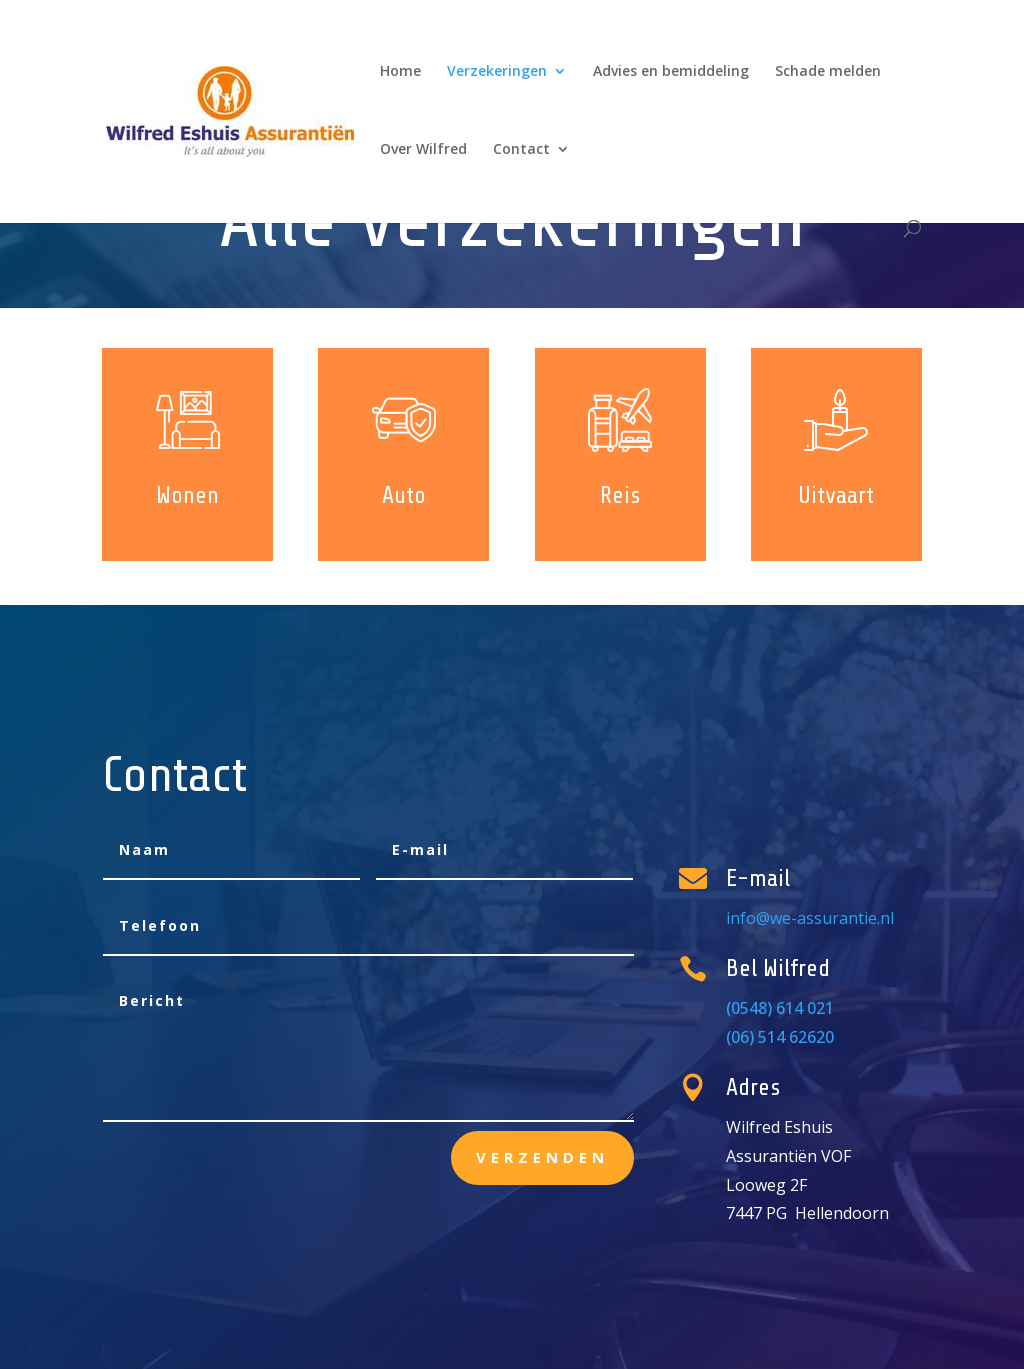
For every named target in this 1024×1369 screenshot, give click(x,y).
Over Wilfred (423, 150)
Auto (404, 495)
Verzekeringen (497, 72)
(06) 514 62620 (786, 1036)
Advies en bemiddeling (671, 72)
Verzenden (542, 1157)
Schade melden (828, 72)
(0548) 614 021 (786, 1008)
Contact (521, 150)
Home (400, 72)
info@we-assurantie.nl (809, 918)
